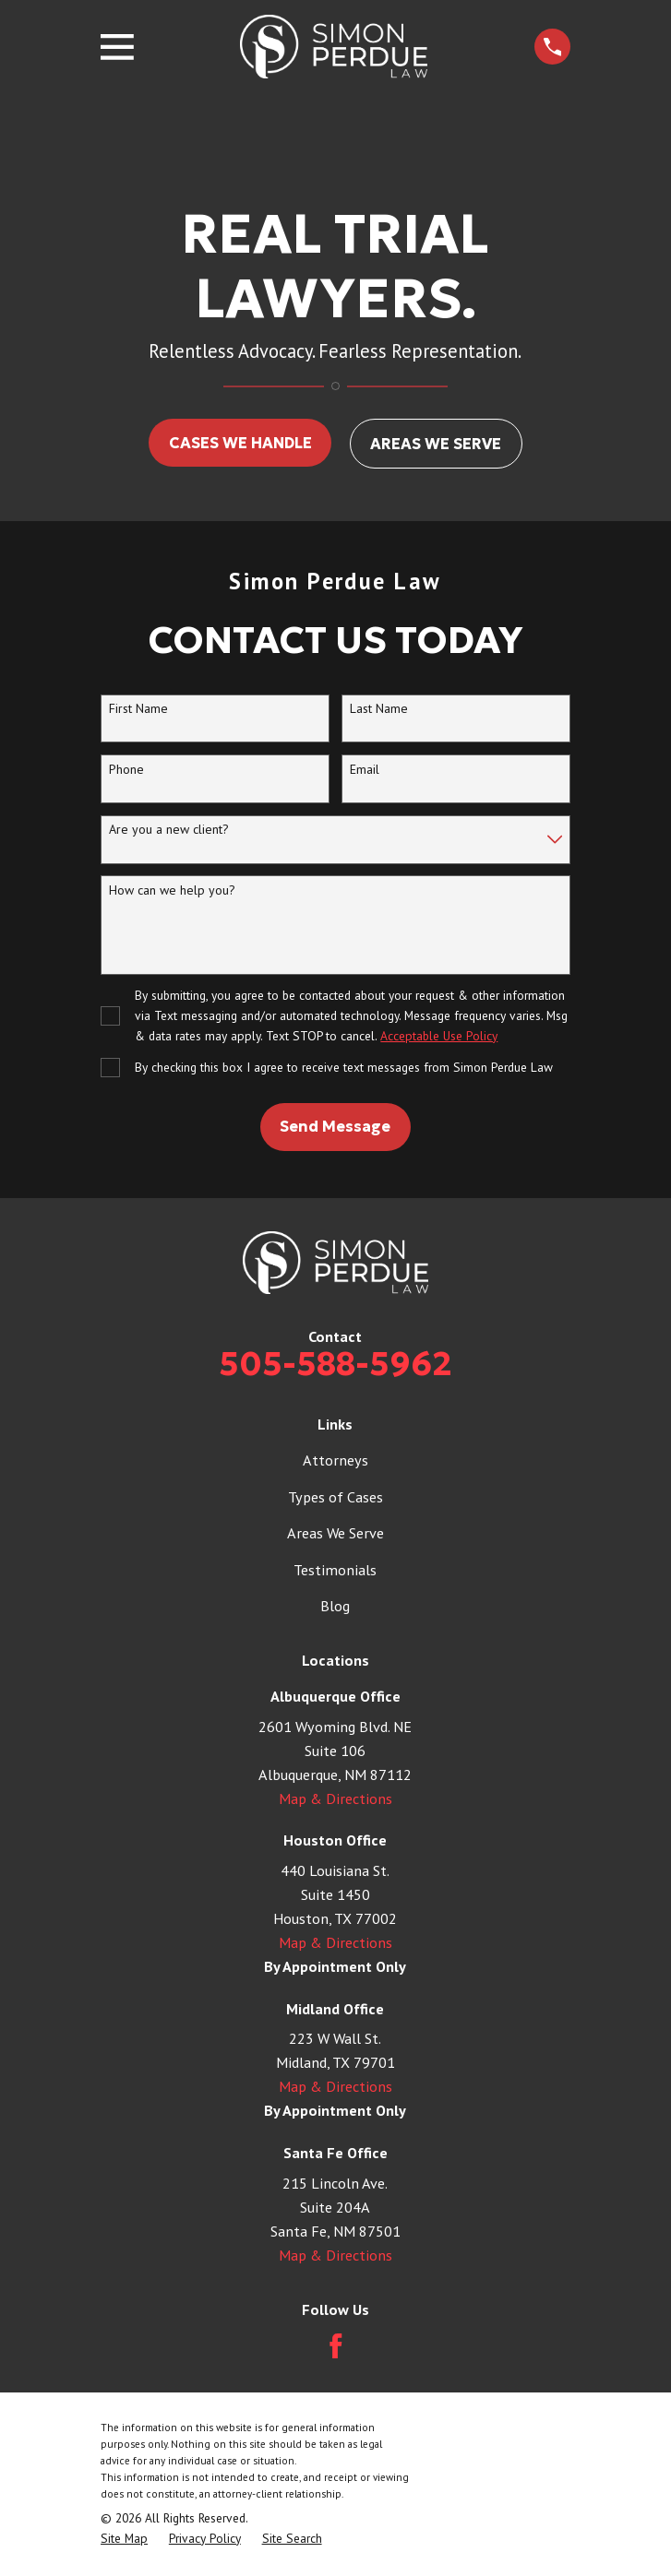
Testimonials (335, 1569)
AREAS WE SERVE (435, 443)
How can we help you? (172, 890)
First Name (138, 709)
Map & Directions (335, 1798)
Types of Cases (335, 1496)
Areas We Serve (335, 1532)
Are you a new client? (169, 829)
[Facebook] (336, 2346)
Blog (335, 1605)
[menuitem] (124, 2539)
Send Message (335, 1126)
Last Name (379, 709)
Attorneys (335, 1459)
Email (364, 770)
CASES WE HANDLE (240, 442)
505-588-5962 (335, 1363)
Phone (126, 770)
